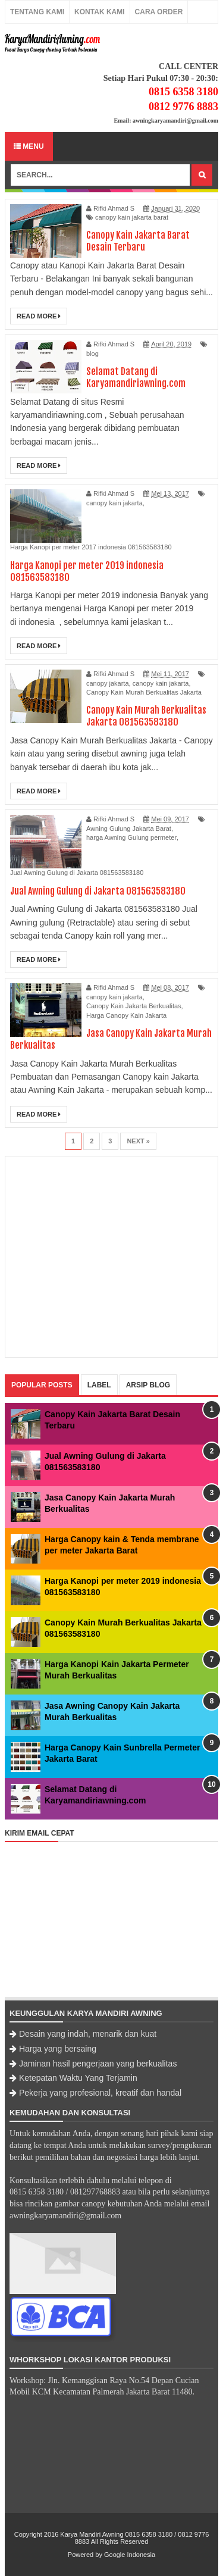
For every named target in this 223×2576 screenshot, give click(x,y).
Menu (29, 146)
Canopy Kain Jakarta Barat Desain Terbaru (138, 241)
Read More (39, 316)
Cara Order (159, 12)
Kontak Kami (99, 12)
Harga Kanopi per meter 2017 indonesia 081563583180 (91, 547)
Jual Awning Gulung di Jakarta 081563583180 (76, 872)
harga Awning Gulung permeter (131, 837)
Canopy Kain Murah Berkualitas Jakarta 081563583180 (146, 716)
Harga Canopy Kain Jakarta (126, 1015)
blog (92, 353)
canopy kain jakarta (114, 503)
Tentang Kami (37, 12)
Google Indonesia (129, 2554)
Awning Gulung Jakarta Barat (128, 828)
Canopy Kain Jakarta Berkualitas (133, 1005)
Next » (138, 1141)
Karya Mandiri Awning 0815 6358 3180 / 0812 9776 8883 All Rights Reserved (134, 2538)
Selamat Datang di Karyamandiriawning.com (136, 377)
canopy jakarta (107, 683)
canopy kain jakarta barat (131, 217)
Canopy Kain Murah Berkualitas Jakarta (144, 692)
